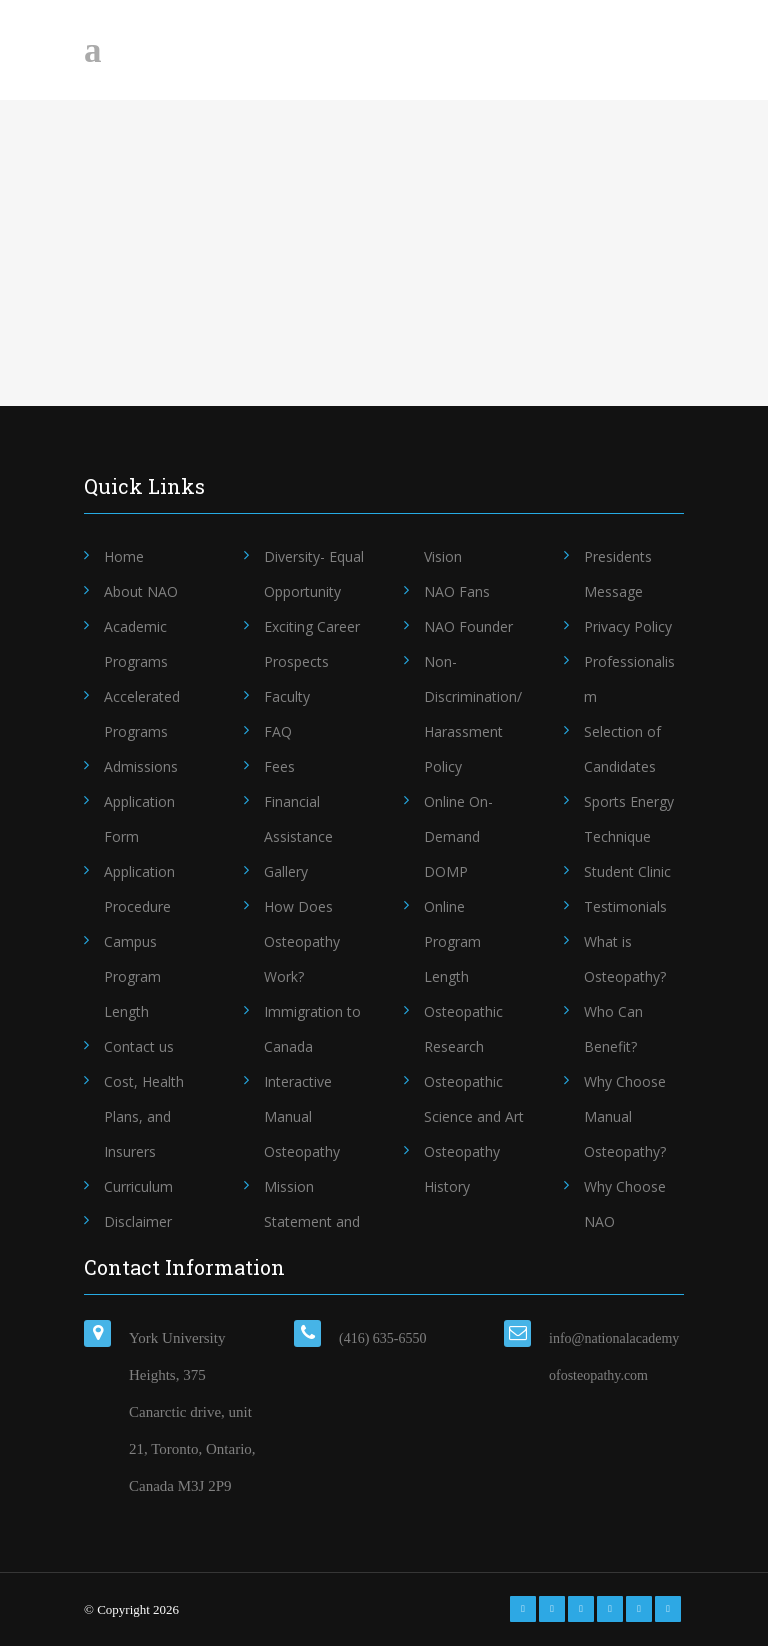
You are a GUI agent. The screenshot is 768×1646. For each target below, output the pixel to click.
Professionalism (629, 679)
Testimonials (625, 906)
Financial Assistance (298, 819)
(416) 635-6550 (383, 1338)
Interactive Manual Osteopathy (302, 1116)
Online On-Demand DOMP (458, 836)
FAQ (278, 731)
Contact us (139, 1046)
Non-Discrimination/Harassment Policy (473, 714)
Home (124, 556)
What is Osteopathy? (625, 959)
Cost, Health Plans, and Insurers (144, 1116)
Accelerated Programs (142, 714)
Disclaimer (138, 1221)
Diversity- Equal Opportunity (314, 574)
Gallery (286, 871)
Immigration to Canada (312, 1029)
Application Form (139, 819)
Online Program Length (452, 941)
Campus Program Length (132, 976)
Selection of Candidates (622, 749)
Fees (279, 766)
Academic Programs (136, 644)
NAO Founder (468, 626)
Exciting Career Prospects (312, 644)
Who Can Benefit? (613, 1029)
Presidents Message (618, 574)
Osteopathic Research (463, 1029)
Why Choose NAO (625, 1204)
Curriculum (138, 1186)
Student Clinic (627, 871)
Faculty (287, 696)
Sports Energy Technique (629, 819)
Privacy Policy (628, 626)
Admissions (141, 766)
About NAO (141, 591)
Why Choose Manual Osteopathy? (625, 1116)
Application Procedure (139, 889)
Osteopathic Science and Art (474, 1099)
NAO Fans (457, 591)
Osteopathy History (462, 1169)
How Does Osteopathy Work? (302, 941)
